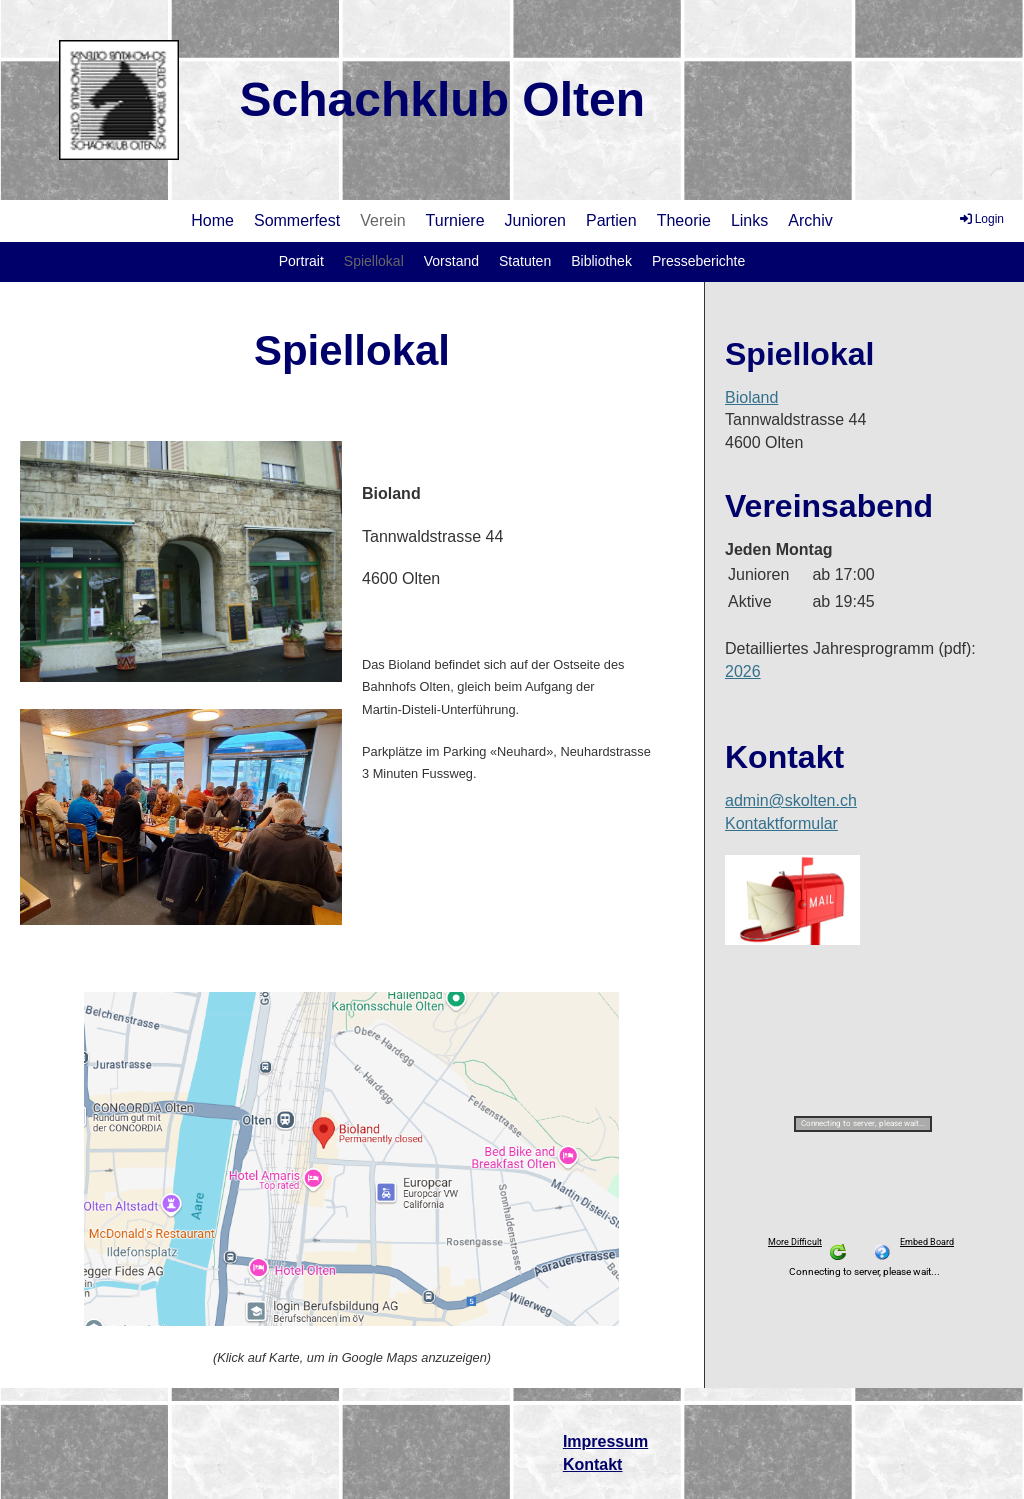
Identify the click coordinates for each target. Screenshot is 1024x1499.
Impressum (605, 1441)
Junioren (535, 220)
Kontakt (593, 1464)
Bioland (751, 397)
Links (749, 220)
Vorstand (451, 261)
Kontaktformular (781, 823)
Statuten (525, 261)
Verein (382, 220)
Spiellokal (374, 261)
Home (212, 220)
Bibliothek (601, 261)
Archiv (810, 220)
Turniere (455, 220)
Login (980, 219)
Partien (611, 220)
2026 (743, 671)
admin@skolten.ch (791, 800)
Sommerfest (297, 220)
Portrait (301, 261)
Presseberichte (698, 261)
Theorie (684, 220)
